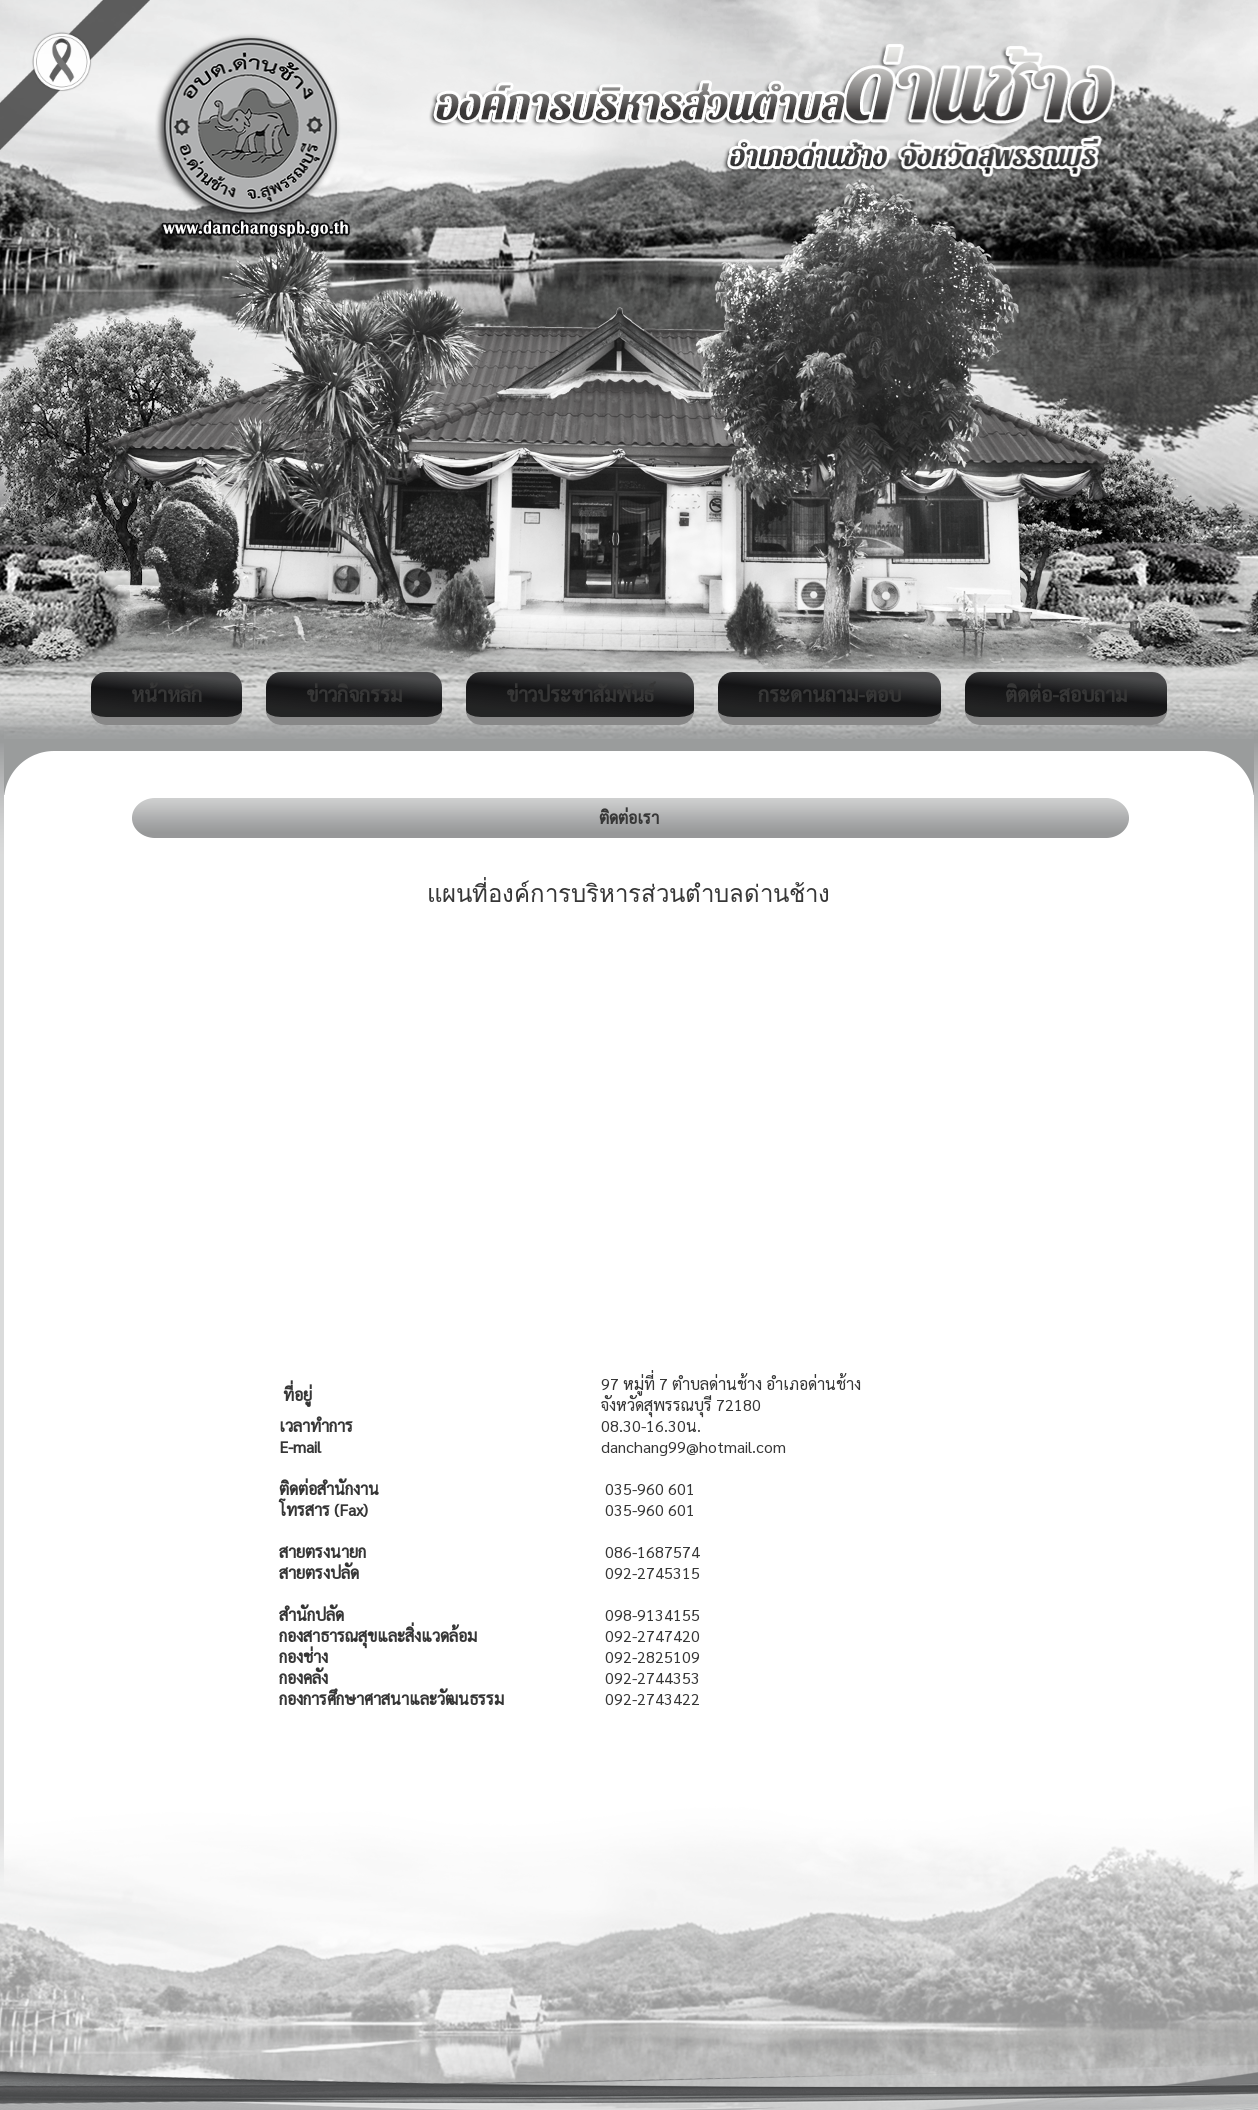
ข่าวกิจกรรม (354, 694)
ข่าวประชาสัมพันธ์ (580, 694)
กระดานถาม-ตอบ (829, 694)
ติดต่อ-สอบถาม (1066, 694)
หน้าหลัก (166, 694)
